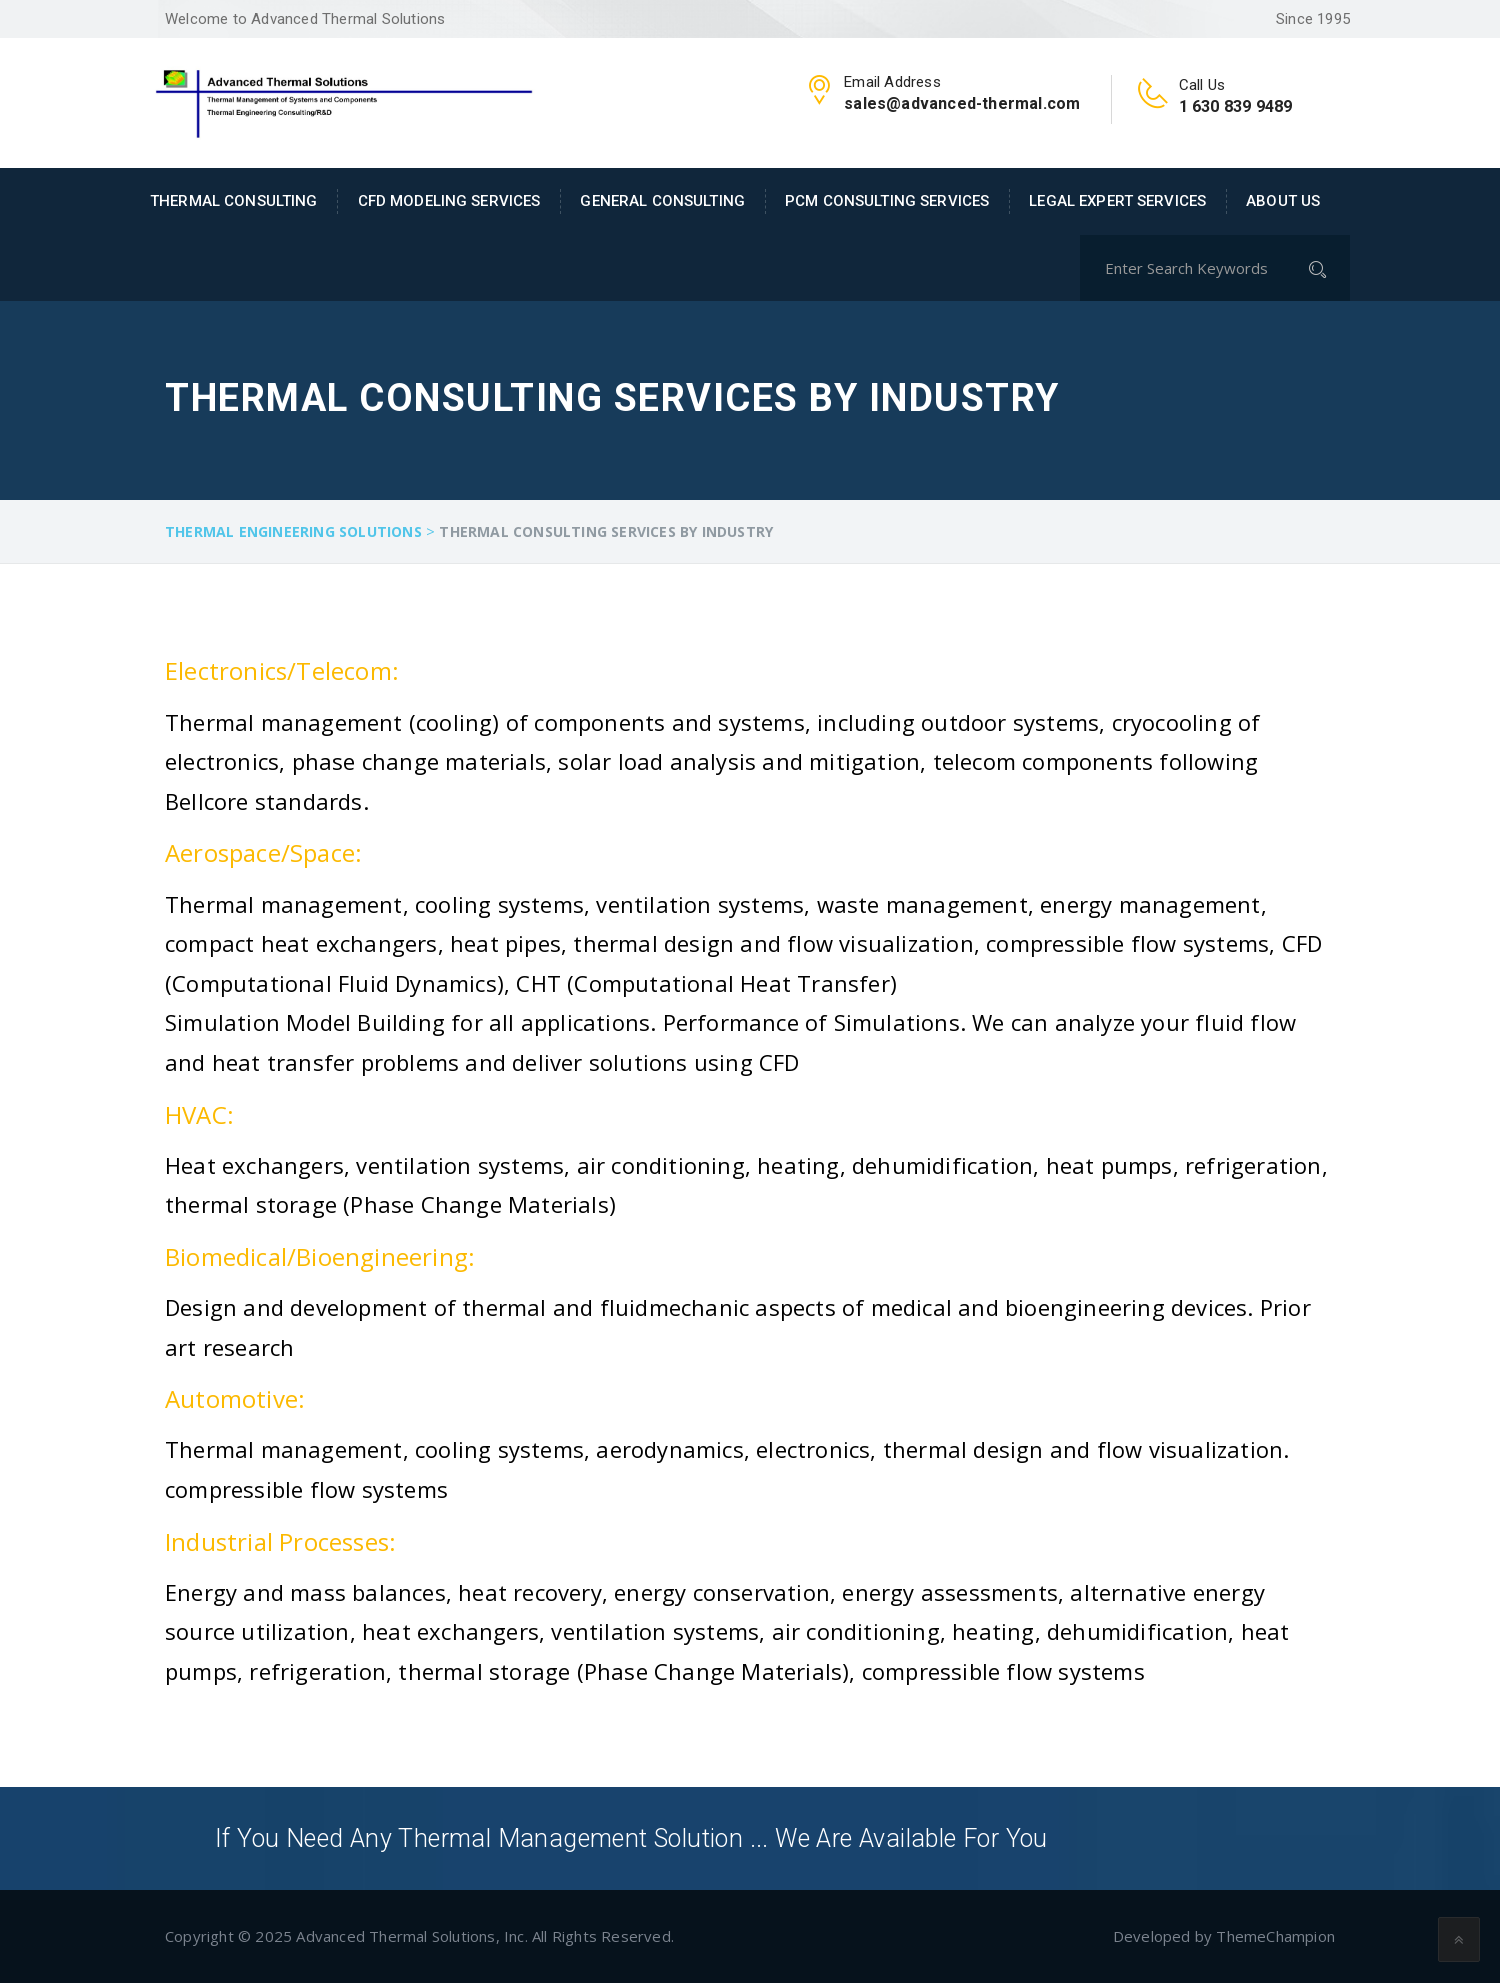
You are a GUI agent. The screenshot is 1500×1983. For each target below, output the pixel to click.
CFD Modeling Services (449, 201)
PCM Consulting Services (887, 201)
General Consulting (662, 201)
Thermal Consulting (234, 201)
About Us (1283, 201)
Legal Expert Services (1117, 201)
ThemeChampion (1275, 1936)
